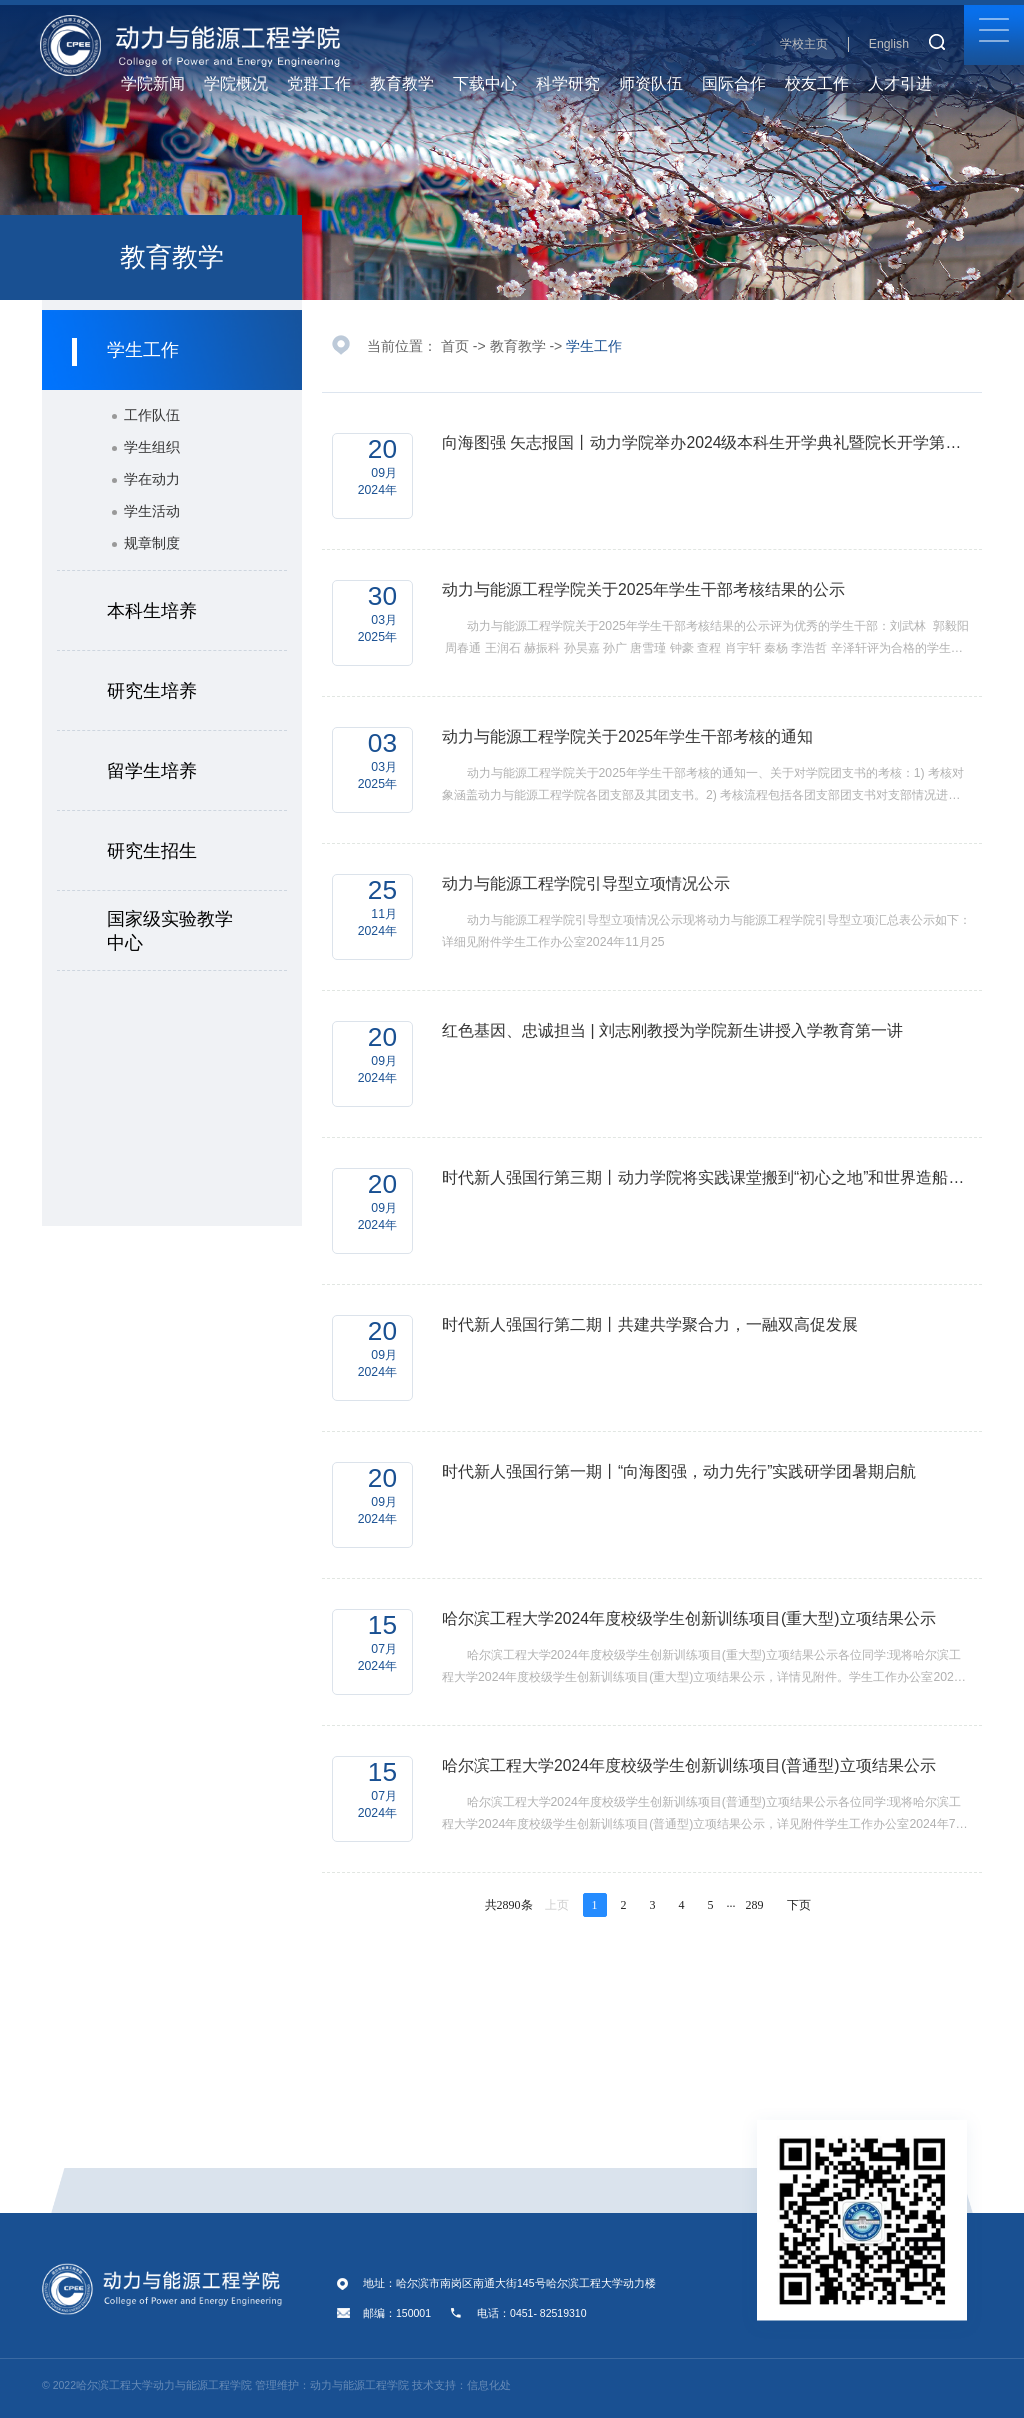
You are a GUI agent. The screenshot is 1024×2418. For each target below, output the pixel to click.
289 (755, 1905)
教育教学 (409, 84)
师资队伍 (658, 84)
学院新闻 (153, 83)
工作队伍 (152, 415)
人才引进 (907, 84)
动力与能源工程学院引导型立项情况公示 (586, 883)
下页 (799, 1905)
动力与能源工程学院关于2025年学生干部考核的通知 (627, 736)
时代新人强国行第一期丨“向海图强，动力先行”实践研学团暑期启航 (679, 1471)
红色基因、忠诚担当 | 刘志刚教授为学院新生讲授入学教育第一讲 (672, 1030)
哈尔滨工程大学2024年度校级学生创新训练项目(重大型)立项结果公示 (689, 1618)
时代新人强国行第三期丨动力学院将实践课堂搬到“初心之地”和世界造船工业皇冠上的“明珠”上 (707, 1177)
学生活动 (152, 511)
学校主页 (804, 44)
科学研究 (575, 84)
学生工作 (594, 346)
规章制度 (152, 543)
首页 (455, 346)
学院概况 (243, 84)
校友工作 (824, 84)
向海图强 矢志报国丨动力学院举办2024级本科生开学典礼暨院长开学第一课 (707, 442)
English (889, 44)
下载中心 (492, 84)
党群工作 (326, 84)
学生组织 (152, 447)
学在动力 (152, 479)
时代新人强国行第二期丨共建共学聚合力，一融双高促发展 (650, 1324)
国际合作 (734, 83)
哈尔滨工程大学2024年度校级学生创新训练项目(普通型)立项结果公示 (689, 1765)
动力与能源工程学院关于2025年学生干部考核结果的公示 (643, 589)
